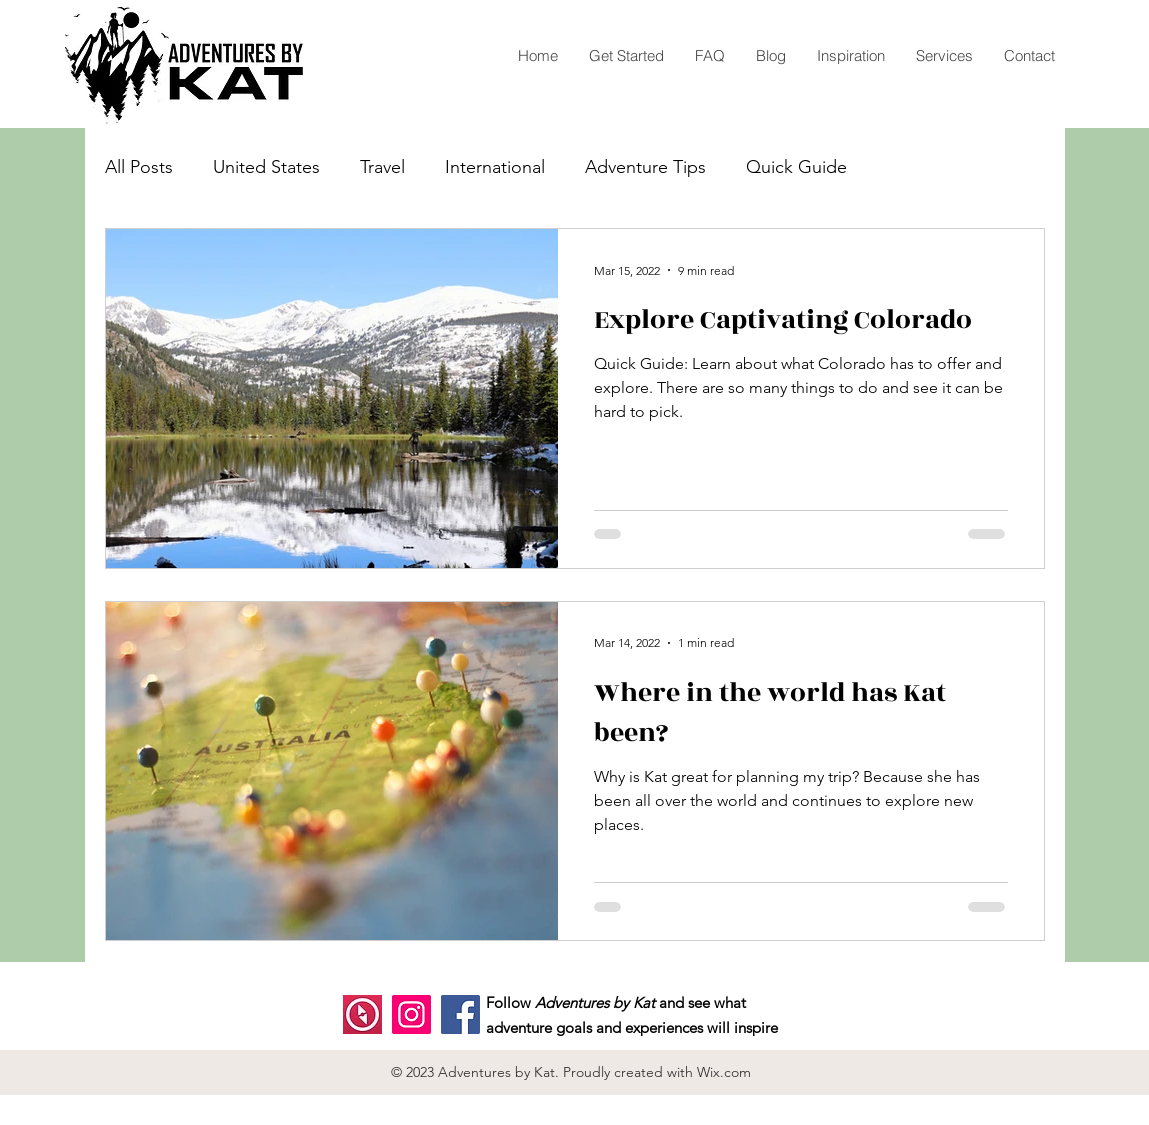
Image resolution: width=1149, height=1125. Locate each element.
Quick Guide (796, 167)
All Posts (139, 167)
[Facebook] (460, 1014)
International (495, 167)
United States (266, 167)
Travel (382, 167)
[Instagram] (411, 1014)
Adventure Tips (645, 167)
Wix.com (724, 1072)
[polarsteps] (362, 1014)
